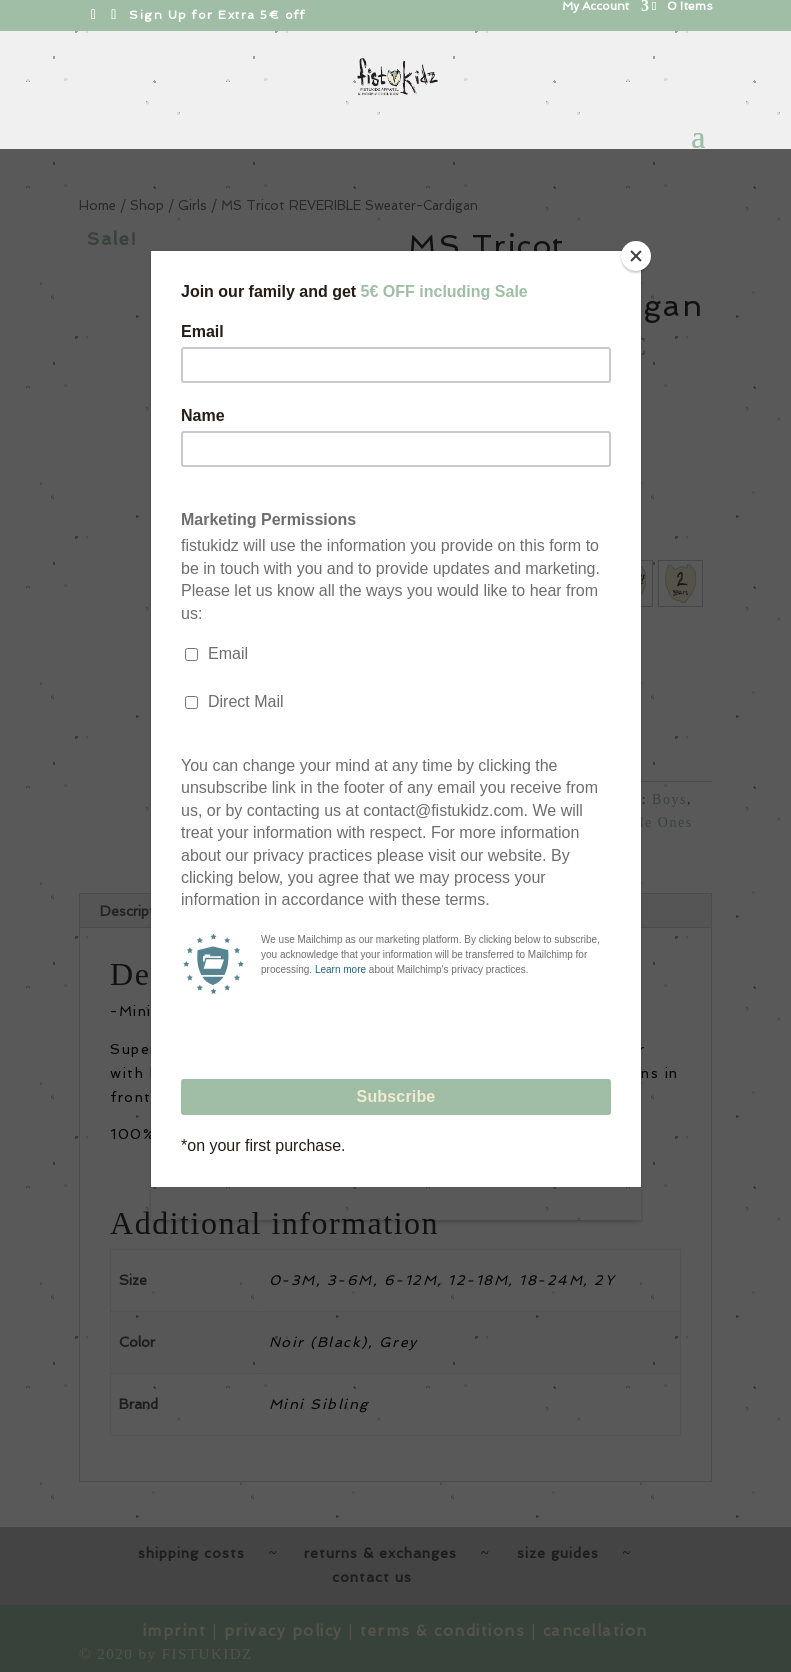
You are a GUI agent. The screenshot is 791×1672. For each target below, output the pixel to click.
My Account (595, 6)
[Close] (636, 256)
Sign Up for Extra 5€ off (217, 15)
